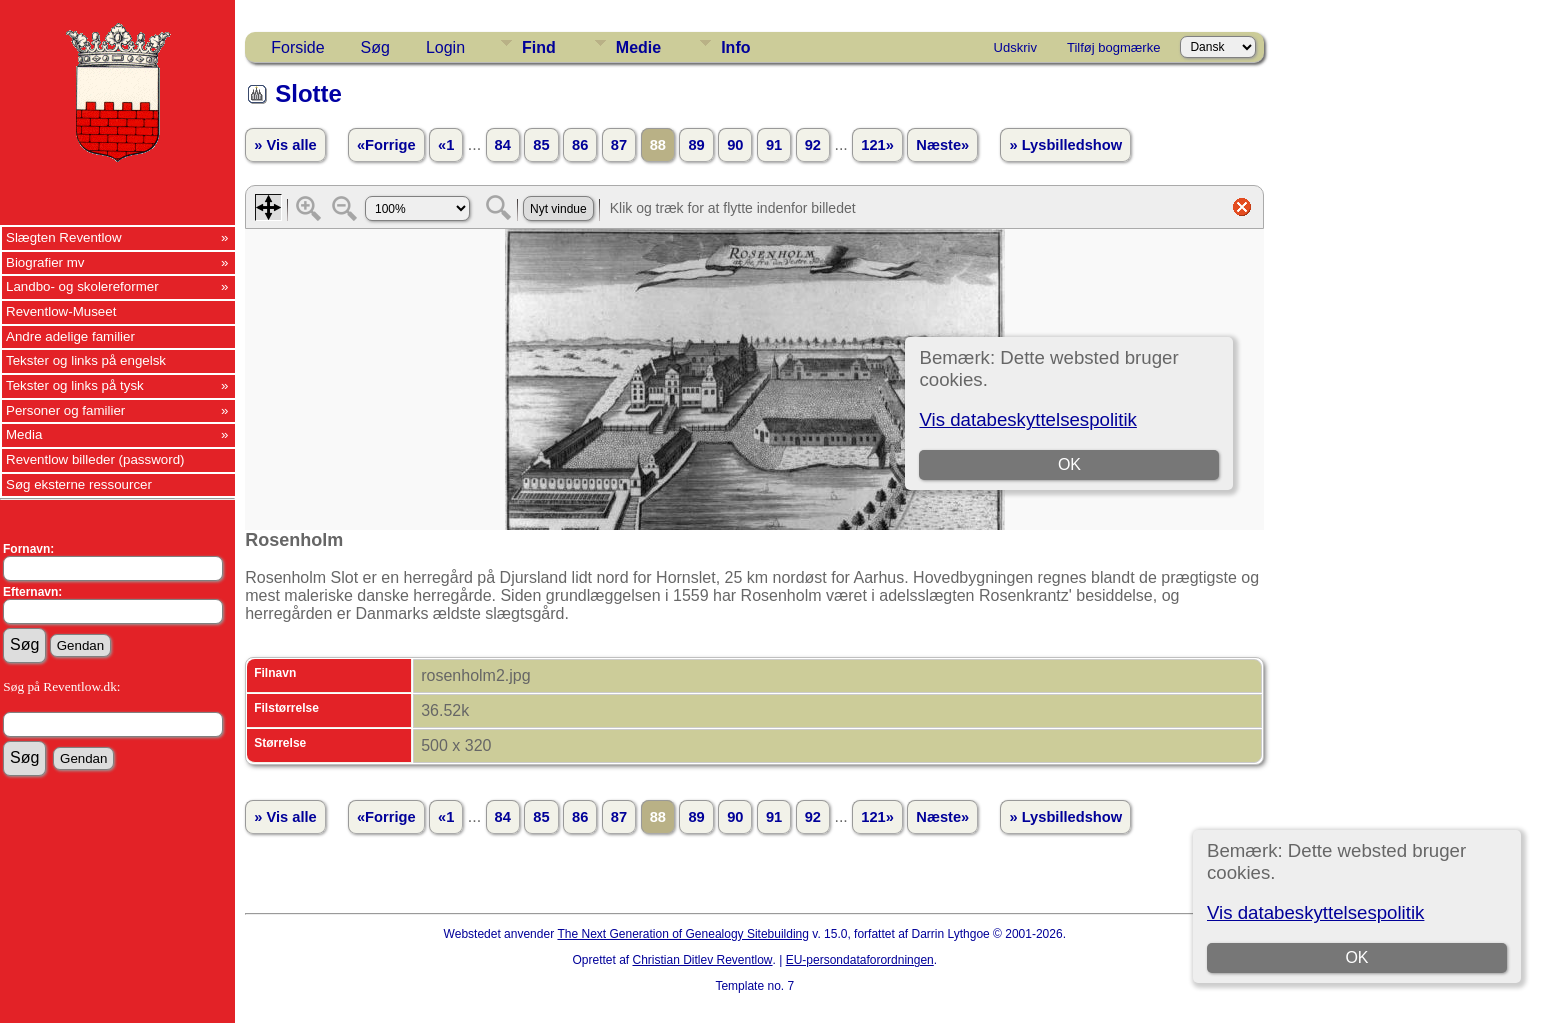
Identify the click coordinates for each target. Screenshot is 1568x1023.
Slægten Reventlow (64, 237)
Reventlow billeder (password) (95, 459)
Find (539, 47)
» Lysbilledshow (1065, 145)
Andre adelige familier (70, 336)
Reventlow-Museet (61, 311)
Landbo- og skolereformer (82, 286)
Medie (638, 47)
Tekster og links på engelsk (86, 360)
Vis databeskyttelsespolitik (1315, 912)
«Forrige (386, 145)
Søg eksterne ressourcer (79, 484)
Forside (297, 47)
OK (1356, 957)
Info (735, 47)
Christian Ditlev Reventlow (702, 960)
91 (774, 145)
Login (445, 47)
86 (580, 145)
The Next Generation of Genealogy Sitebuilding (683, 934)
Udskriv (1015, 47)
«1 (446, 145)
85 (541, 145)
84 (503, 145)
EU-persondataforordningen (860, 960)
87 (619, 145)
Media (24, 434)
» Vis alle (285, 145)
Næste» (942, 145)
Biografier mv (45, 262)
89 (696, 145)
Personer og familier (65, 410)
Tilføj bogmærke (1113, 47)
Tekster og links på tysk (75, 385)
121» (877, 145)
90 (735, 145)
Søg (375, 47)
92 (813, 145)
